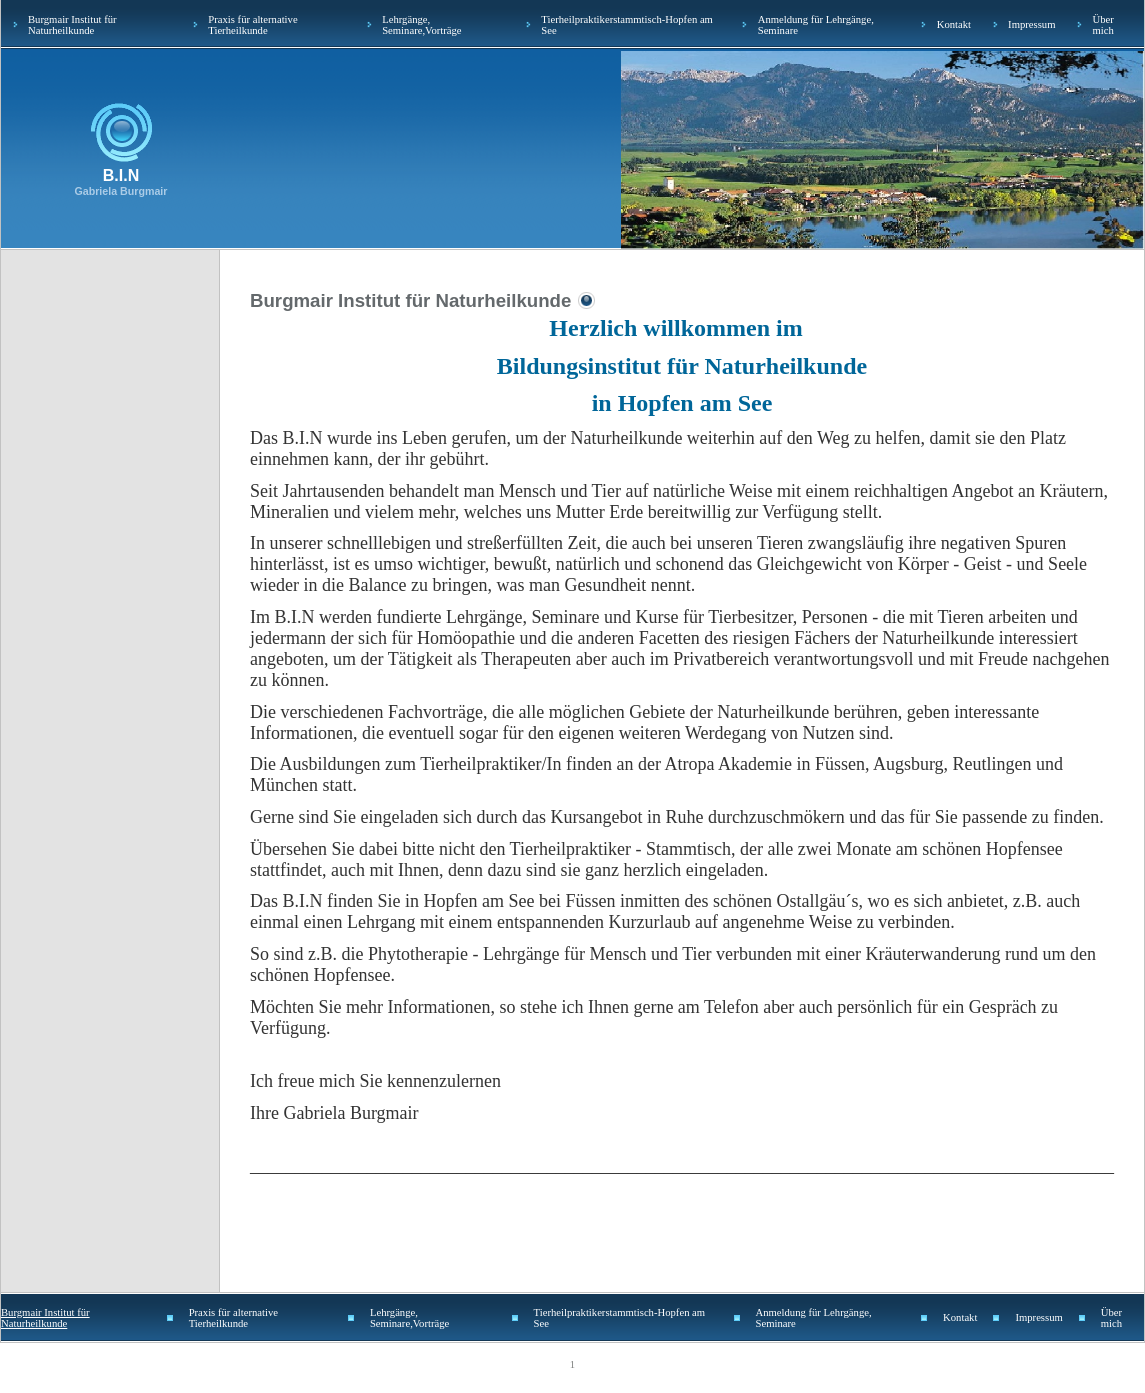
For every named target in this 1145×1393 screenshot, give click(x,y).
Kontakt (954, 24)
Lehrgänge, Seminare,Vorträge (421, 25)
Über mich (1102, 25)
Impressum (1031, 24)
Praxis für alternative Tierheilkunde (252, 25)
